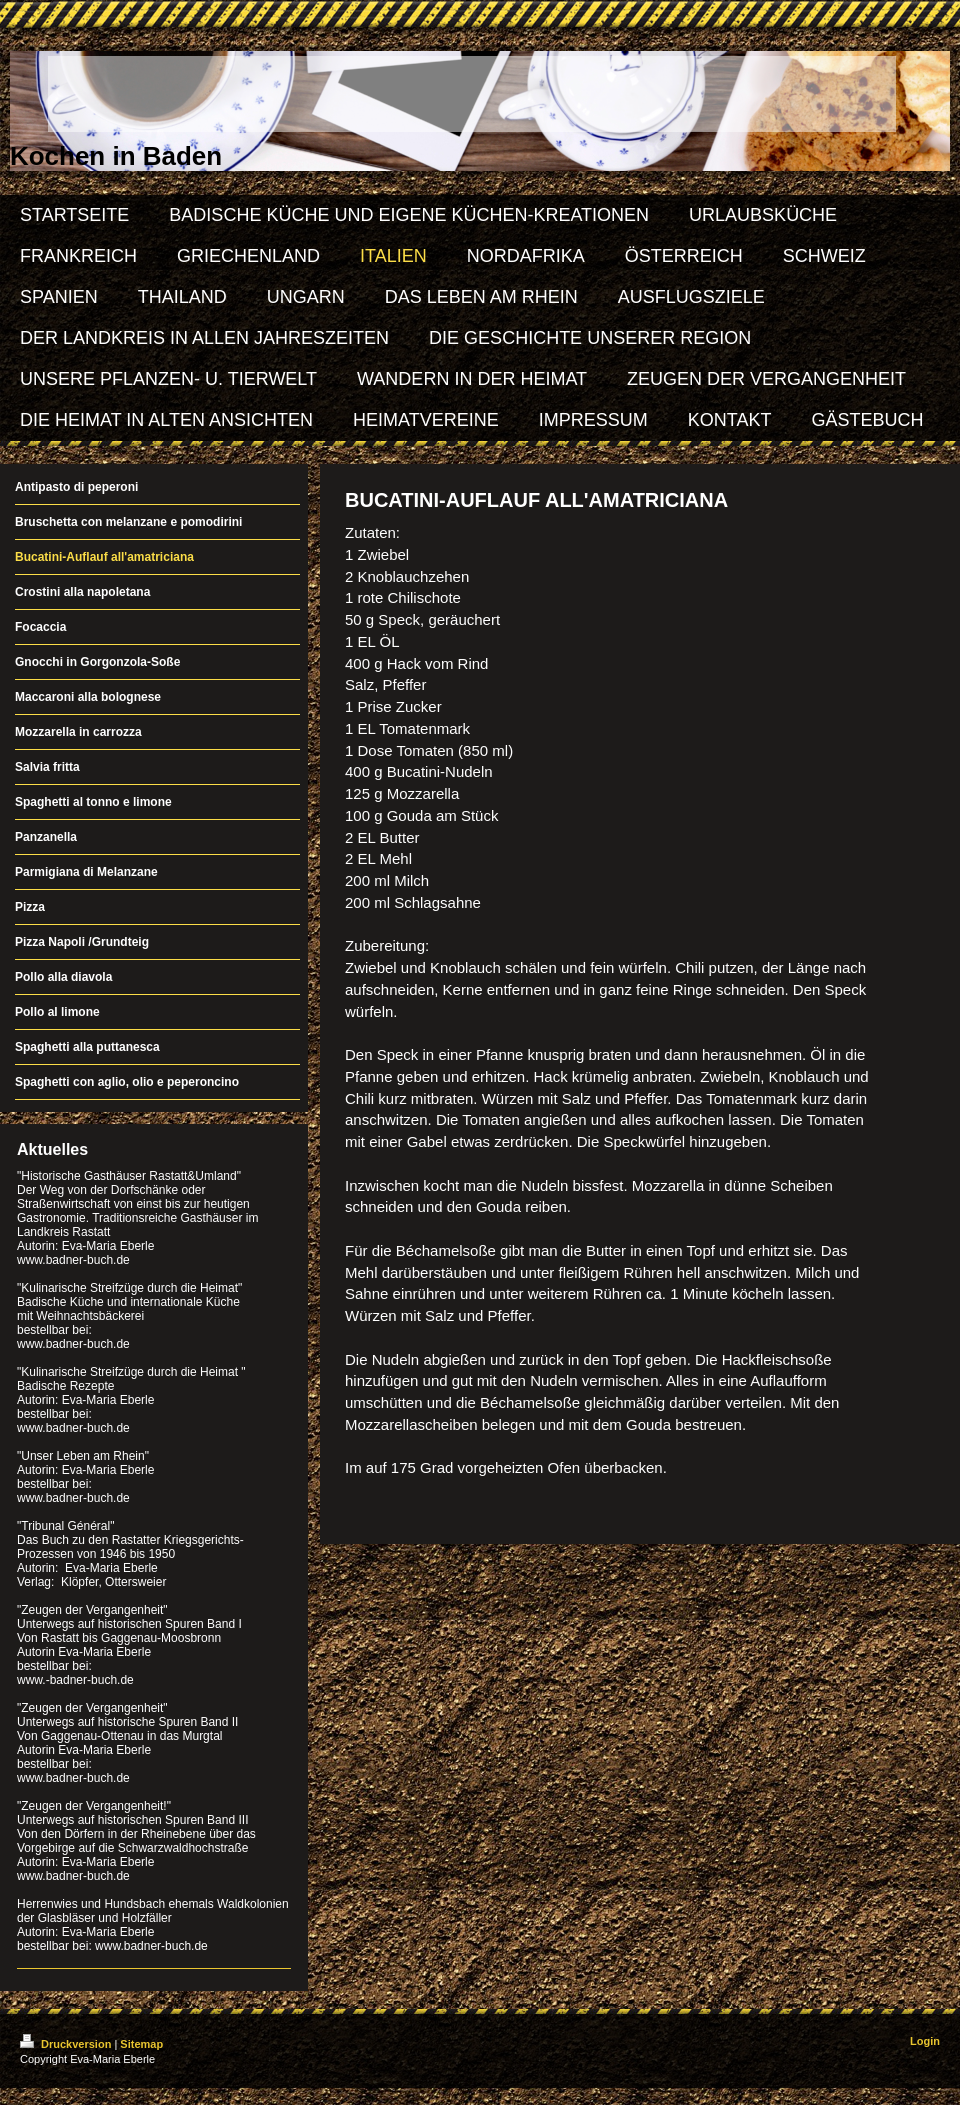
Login (925, 2041)
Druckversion (67, 2044)
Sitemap (141, 2044)
